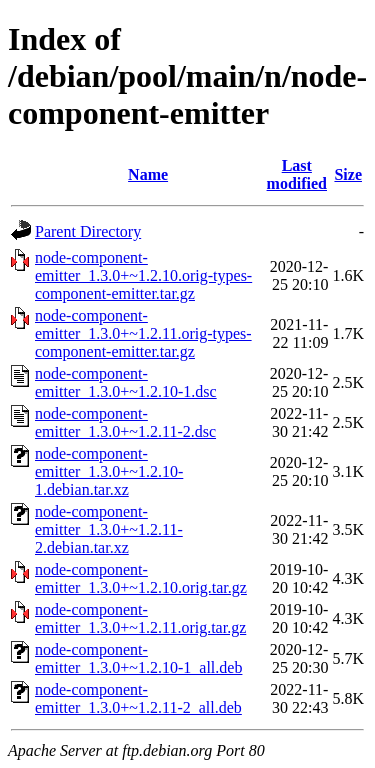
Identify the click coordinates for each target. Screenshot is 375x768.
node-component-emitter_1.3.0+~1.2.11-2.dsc (125, 422)
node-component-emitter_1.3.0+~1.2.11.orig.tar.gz (140, 618)
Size (348, 174)
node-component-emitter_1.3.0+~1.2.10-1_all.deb (138, 658)
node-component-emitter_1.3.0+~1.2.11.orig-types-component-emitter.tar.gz (143, 333)
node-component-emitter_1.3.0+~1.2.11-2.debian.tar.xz (109, 529)
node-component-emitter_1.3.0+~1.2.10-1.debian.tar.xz (109, 471)
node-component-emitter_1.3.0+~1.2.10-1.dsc (126, 382)
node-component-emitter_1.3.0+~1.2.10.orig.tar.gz (141, 578)
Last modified (297, 174)
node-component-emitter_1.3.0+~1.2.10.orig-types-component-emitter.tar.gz (143, 275)
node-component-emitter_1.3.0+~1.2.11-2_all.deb (138, 698)
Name (148, 174)
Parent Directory (88, 231)
